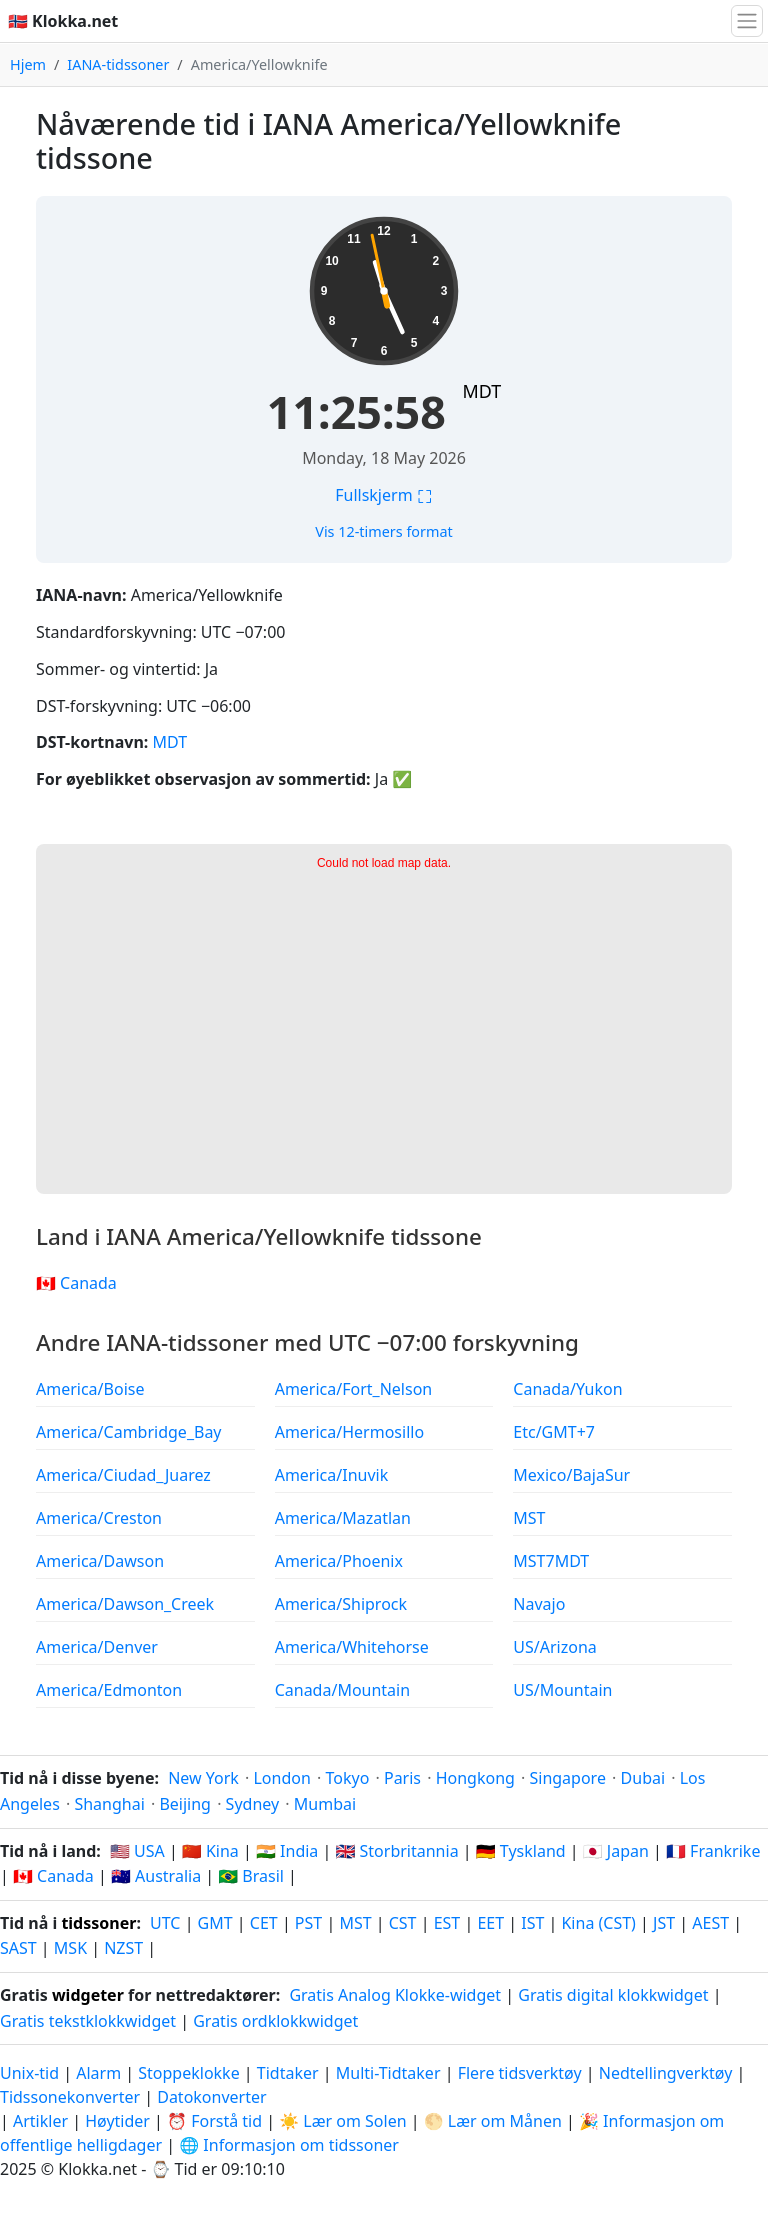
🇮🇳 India (287, 1851)
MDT (481, 391)
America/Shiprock (341, 1604)
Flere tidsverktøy (522, 2073)
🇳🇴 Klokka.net (63, 21)
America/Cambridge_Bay (129, 1432)
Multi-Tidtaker (388, 2073)
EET (490, 1923)
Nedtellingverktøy (668, 2073)
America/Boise (90, 1389)
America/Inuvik (332, 1475)
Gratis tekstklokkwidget (88, 2021)
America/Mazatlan (343, 1518)
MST (529, 1518)
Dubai (643, 1778)
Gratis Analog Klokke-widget (395, 1995)
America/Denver (97, 1647)
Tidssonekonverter (72, 2097)
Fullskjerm (384, 495)
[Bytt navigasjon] (747, 21)
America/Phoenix (339, 1561)
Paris (402, 1778)
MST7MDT (551, 1561)
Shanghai (109, 1804)
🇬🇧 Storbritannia (396, 1851)
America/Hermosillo (349, 1432)
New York (203, 1778)
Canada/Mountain (342, 1690)
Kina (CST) (598, 1923)
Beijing (185, 1804)
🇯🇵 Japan (616, 1851)
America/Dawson (100, 1561)
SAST (18, 1948)
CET (264, 1923)
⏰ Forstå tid (214, 2121)
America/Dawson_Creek (125, 1604)
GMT (215, 1923)
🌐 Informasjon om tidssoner (289, 2145)
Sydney (253, 1804)
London (281, 1778)
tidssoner (98, 1923)
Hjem (28, 64)
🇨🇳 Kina (210, 1851)
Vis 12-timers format (383, 531)
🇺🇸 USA (137, 1851)
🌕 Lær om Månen (493, 2121)
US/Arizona (554, 1647)
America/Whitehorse (352, 1647)
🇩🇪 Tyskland (521, 1851)
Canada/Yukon (567, 1389)
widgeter (88, 1995)
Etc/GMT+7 (554, 1432)
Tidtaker (288, 2073)
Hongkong (475, 1778)
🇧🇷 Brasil (251, 1876)
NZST (123, 1948)
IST (532, 1923)
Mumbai (325, 1804)
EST (447, 1923)
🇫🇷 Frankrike (713, 1851)
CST (403, 1923)
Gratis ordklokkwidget (275, 2021)
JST (664, 1923)
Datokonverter (211, 2097)
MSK (70, 1948)
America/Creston (99, 1518)
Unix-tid (29, 2073)
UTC (165, 1923)
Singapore (567, 1778)
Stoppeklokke (188, 2073)
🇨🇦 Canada (76, 1283)
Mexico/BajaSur (571, 1475)
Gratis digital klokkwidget (613, 1995)
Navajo (539, 1604)
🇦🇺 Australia (156, 1876)
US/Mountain (562, 1690)
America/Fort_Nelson (354, 1389)
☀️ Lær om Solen (342, 2121)
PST (308, 1923)
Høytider (117, 2121)
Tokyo (347, 1778)
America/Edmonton (109, 1690)
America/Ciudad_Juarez (123, 1475)
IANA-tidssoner (118, 64)
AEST (710, 1923)
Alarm (98, 2073)
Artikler (40, 2121)
